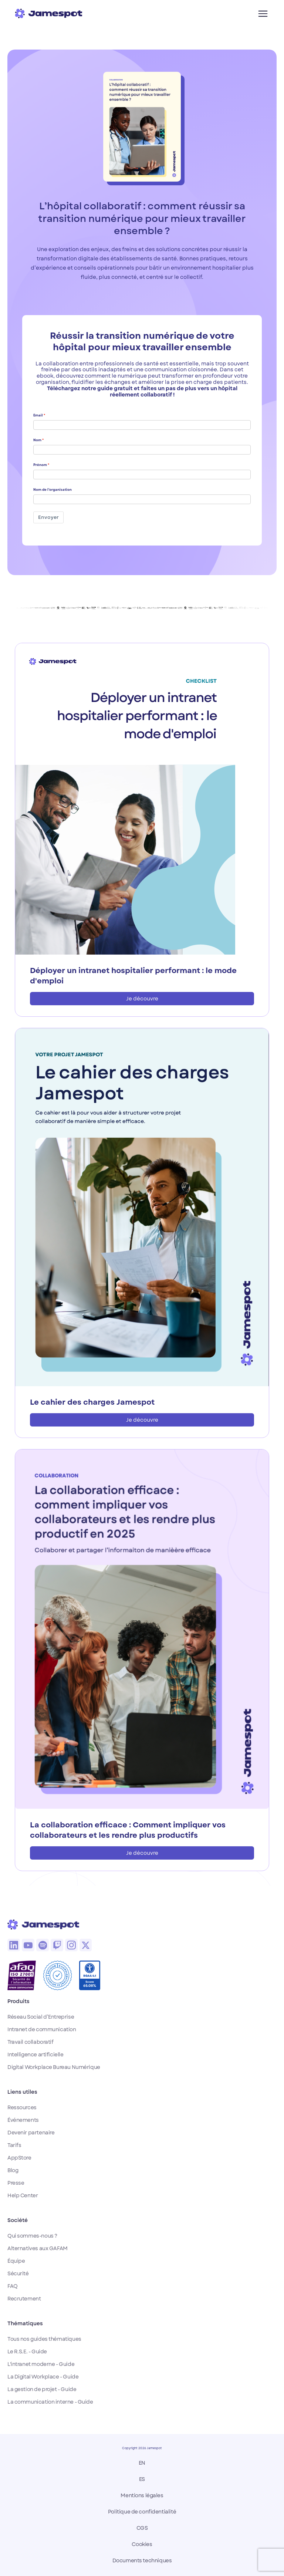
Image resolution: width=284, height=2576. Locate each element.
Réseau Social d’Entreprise (40, 2016)
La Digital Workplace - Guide (42, 2376)
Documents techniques (142, 2560)
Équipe (16, 2261)
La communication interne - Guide (50, 2401)
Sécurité (18, 2273)
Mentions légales (142, 2495)
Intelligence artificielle (35, 2054)
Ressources (22, 2107)
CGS (142, 2528)
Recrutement (24, 2298)
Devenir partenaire (30, 2132)
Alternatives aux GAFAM (37, 2248)
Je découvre (142, 998)
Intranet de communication (41, 2029)
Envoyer (48, 517)
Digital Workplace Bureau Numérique (53, 2067)
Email (38, 415)
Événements (23, 2120)
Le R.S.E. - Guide (27, 2351)
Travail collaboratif (30, 2042)
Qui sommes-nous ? (32, 2235)
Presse (15, 2183)
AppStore (19, 2157)
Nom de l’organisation (52, 489)
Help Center (22, 2195)
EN (142, 2463)
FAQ (12, 2286)
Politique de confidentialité (142, 2511)
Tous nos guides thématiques (44, 2339)
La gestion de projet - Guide (41, 2389)
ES (142, 2479)
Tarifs (14, 2145)
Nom (37, 440)
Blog (12, 2170)
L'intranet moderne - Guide (40, 2364)
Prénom (40, 465)
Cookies (142, 2544)
